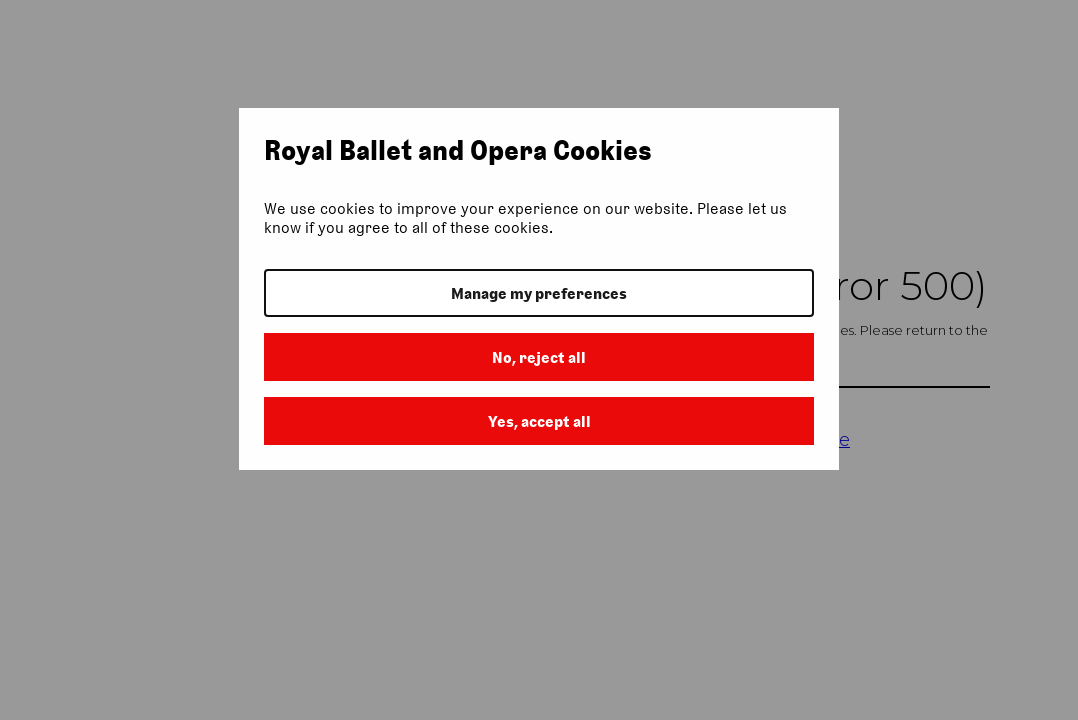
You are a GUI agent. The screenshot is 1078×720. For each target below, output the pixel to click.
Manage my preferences (539, 293)
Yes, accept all (539, 421)
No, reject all (539, 357)
